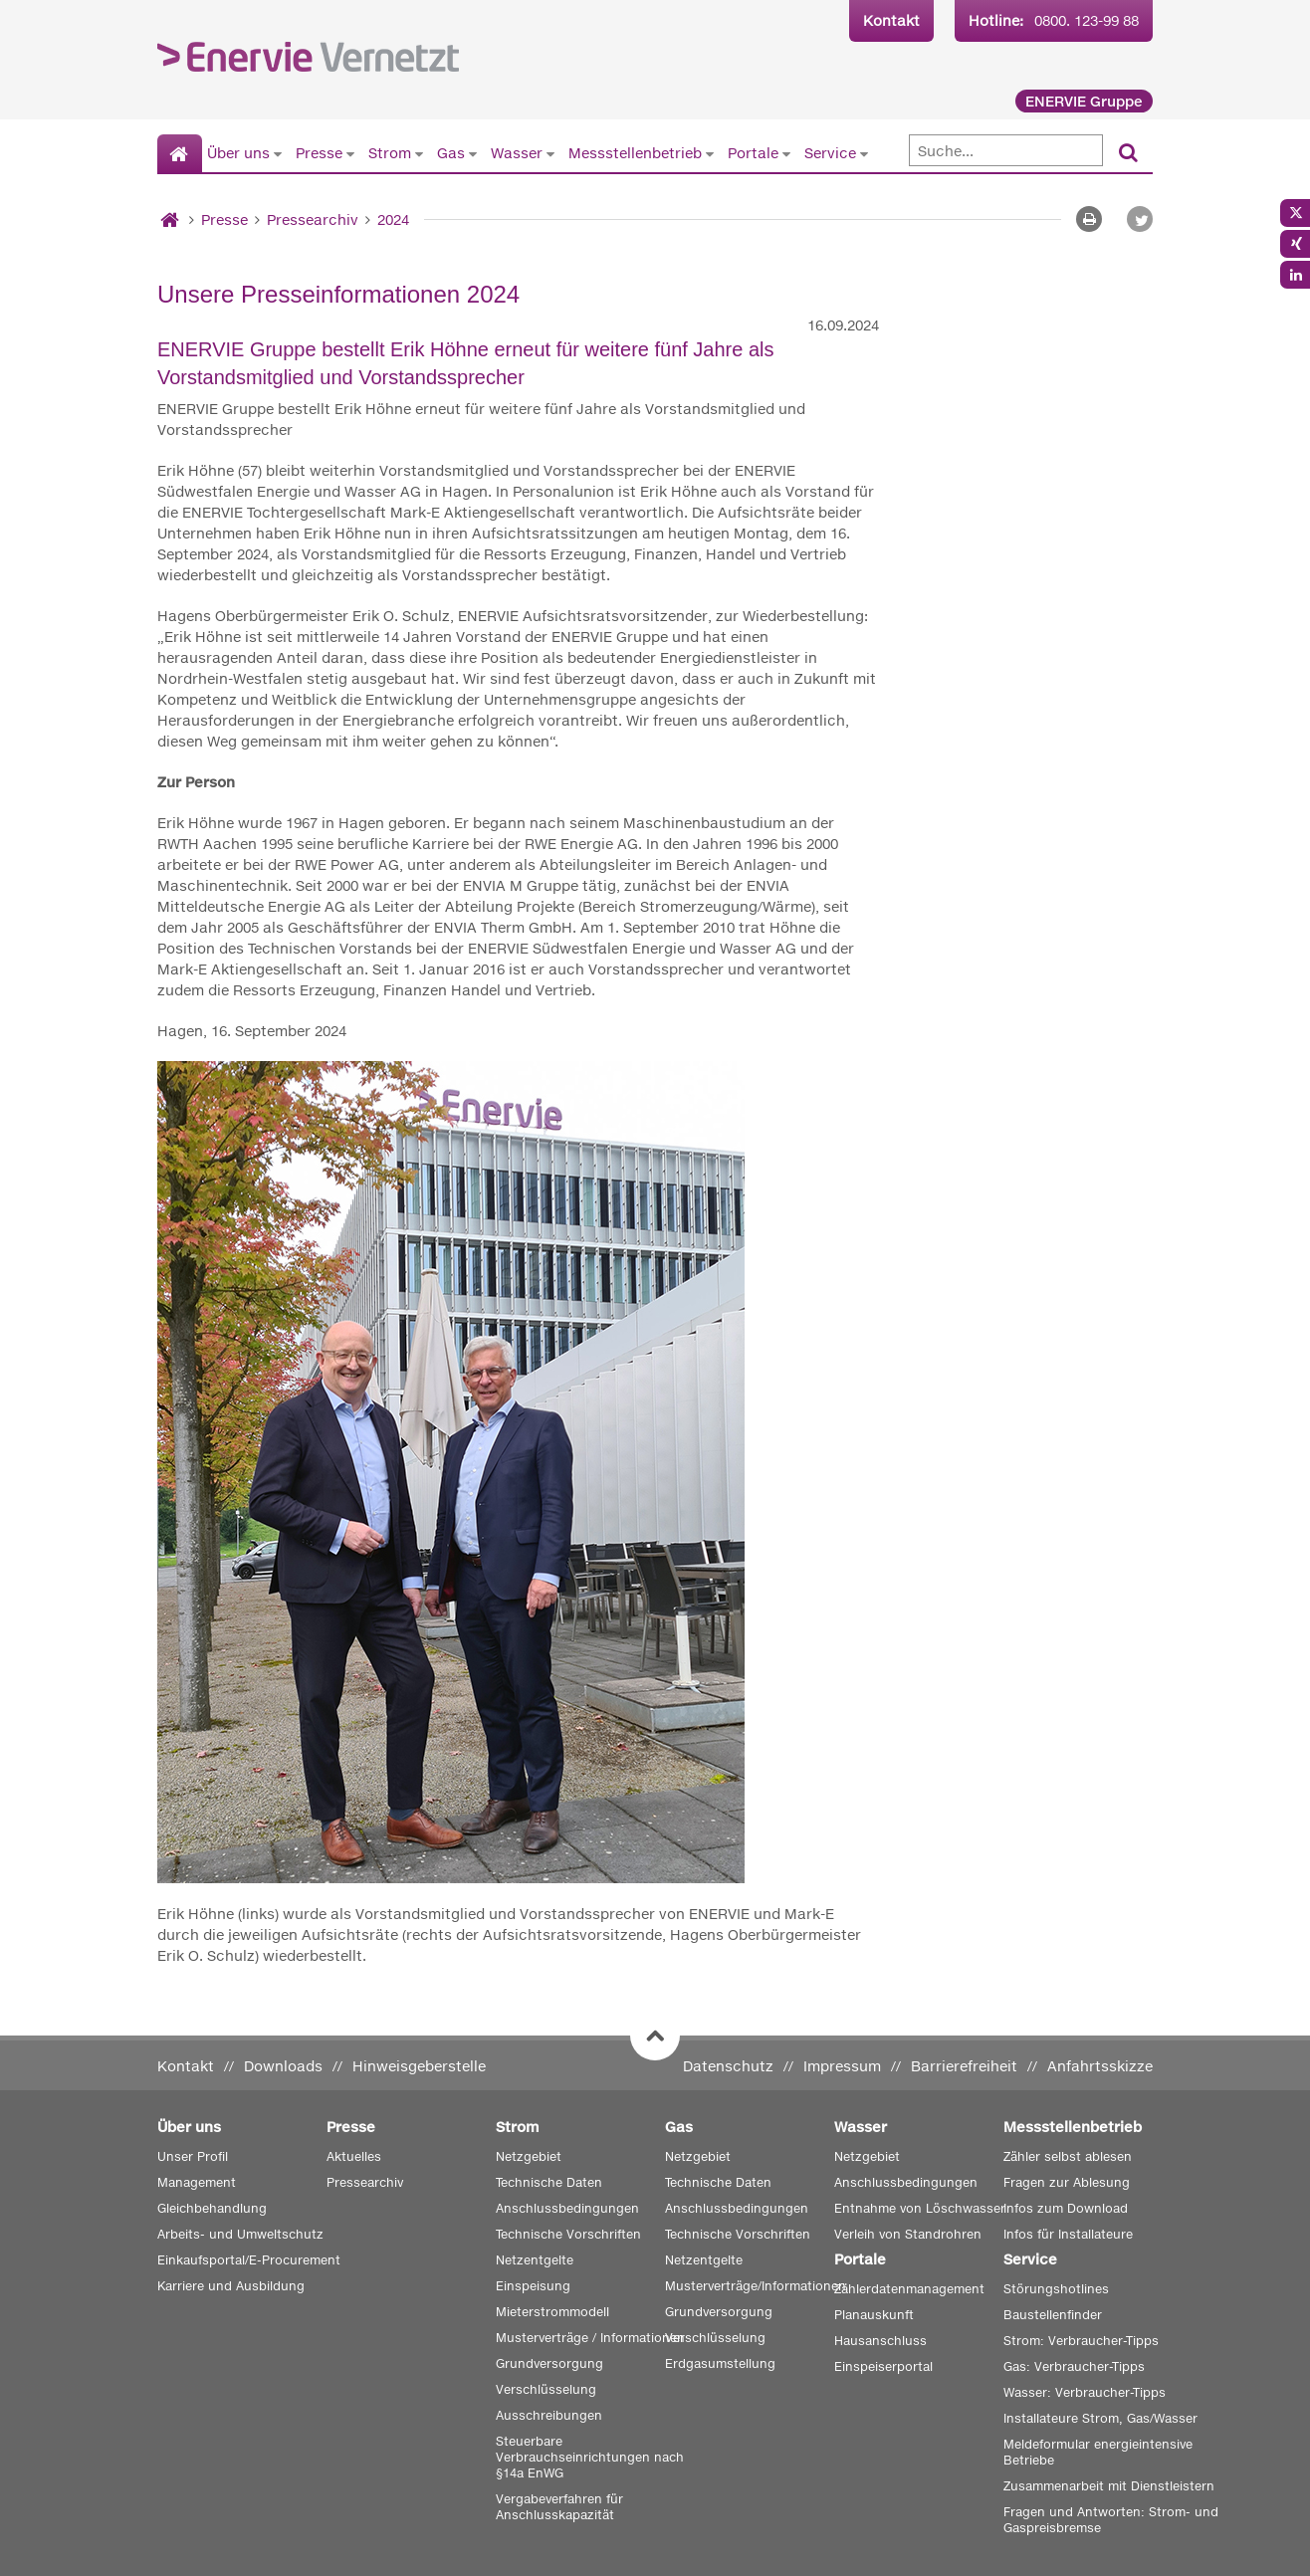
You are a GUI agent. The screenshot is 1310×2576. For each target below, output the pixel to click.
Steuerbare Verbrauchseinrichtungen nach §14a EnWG (590, 2457)
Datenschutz (728, 2065)
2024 (393, 219)
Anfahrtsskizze (1100, 2065)
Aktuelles (354, 2156)
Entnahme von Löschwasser (919, 2208)
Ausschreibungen (549, 2415)
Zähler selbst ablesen (1067, 2156)
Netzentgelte (534, 2260)
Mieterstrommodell (552, 2311)
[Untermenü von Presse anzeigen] (350, 153)
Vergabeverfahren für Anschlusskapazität (559, 2506)
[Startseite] (179, 154)
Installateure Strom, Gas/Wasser (1100, 2418)
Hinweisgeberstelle (419, 2065)
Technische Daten (549, 2182)
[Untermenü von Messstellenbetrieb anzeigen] (710, 153)
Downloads (283, 2065)
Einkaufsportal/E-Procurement (248, 2260)
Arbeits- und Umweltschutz (240, 2234)
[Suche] (1006, 150)
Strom (389, 152)
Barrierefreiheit (964, 2065)
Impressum (842, 2065)
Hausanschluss (880, 2340)
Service (830, 152)
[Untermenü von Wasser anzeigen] (550, 153)
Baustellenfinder (1052, 2314)
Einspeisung (533, 2285)
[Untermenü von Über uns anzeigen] (278, 153)
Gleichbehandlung (212, 2208)
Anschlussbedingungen (567, 2208)
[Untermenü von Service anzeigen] (864, 153)
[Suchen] (1128, 153)
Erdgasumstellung (720, 2363)
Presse (319, 152)
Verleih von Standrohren (908, 2234)
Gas (451, 152)
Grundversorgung (549, 2363)
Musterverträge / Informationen (590, 2337)
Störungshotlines (1056, 2288)
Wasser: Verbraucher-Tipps (1084, 2392)
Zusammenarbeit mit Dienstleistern (1108, 2485)
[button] (1140, 219)
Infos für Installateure (1068, 2234)
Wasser (517, 152)
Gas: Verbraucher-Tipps (1074, 2366)
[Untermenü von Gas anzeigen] (473, 153)
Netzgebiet (528, 2156)
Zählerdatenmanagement (909, 2288)
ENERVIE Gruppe (1084, 101)
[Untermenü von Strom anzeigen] (419, 153)
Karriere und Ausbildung (231, 2285)
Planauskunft (874, 2314)
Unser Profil (192, 2156)
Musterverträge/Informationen (755, 2285)
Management (196, 2182)
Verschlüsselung (546, 2389)
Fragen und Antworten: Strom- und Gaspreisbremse (1110, 2519)
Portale (753, 152)
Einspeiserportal (883, 2366)
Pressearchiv (312, 219)
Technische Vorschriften (568, 2234)
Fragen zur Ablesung (1066, 2182)
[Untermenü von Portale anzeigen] (786, 153)
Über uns (238, 152)
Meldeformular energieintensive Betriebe (1098, 2452)
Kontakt (891, 20)
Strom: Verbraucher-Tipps (1081, 2340)
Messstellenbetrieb (635, 152)
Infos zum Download (1065, 2208)
